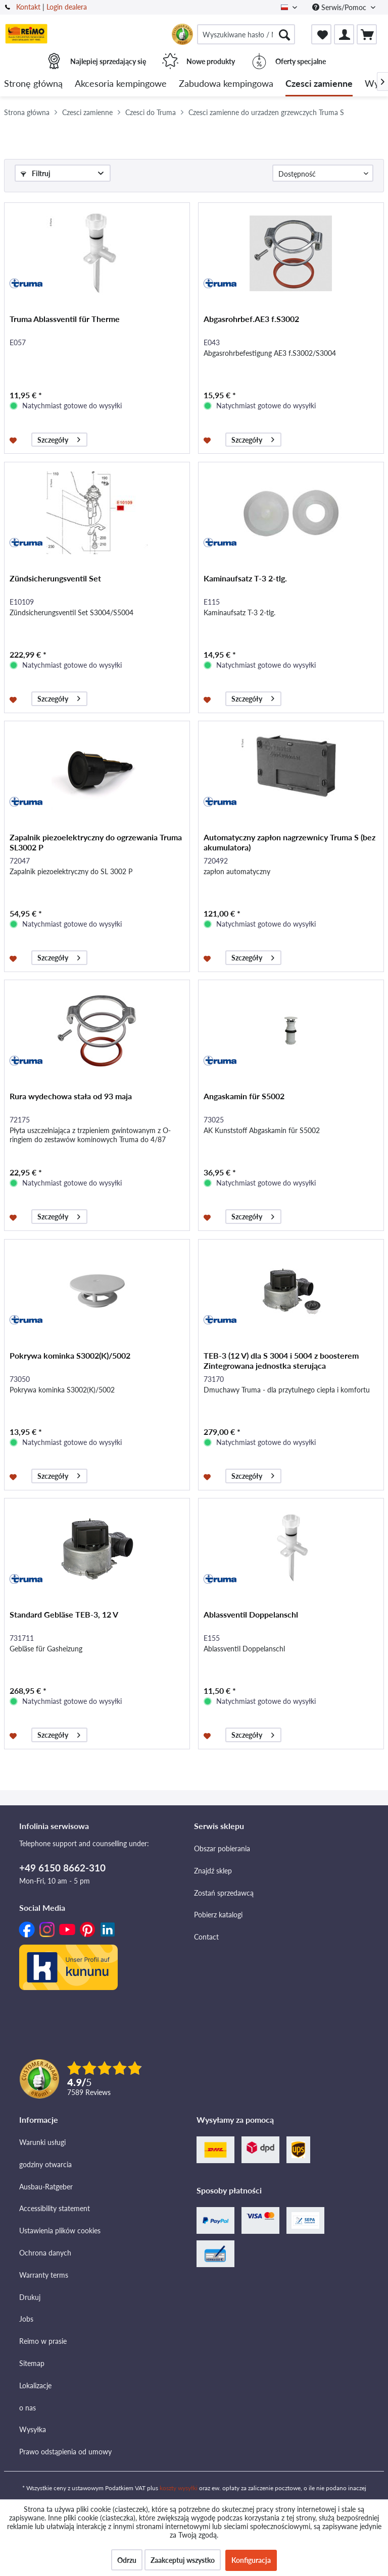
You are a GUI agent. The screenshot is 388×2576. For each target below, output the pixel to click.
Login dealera (66, 7)
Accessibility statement (54, 2208)
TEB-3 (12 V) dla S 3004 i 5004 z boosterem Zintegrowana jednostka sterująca (281, 1360)
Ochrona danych (45, 2252)
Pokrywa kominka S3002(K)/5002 (70, 1355)
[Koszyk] (367, 34)
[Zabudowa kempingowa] (226, 84)
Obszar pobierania (222, 1848)
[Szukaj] (284, 34)
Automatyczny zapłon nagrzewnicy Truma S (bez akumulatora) (289, 842)
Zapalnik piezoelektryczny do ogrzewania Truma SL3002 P (96, 842)
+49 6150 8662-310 (62, 1867)
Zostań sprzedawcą (224, 1893)
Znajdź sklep (213, 1870)
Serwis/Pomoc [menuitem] (340, 7)
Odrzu (126, 2560)
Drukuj (29, 2297)
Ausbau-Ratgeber (46, 2186)
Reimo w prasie (43, 2341)
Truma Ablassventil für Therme (65, 319)
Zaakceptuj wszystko (183, 2560)
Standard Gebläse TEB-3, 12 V (64, 1614)
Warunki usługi (42, 2142)
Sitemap (31, 2363)
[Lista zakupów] (321, 34)
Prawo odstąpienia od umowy (65, 2451)
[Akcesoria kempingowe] (121, 84)
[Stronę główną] (33, 84)
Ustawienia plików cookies (60, 2230)
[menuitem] (246, 34)
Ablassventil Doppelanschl (251, 1614)
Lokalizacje (35, 2385)
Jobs (26, 2319)
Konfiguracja (251, 2560)
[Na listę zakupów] (14, 440)
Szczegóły (58, 438)
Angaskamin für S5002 (244, 1096)
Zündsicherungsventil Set (55, 578)
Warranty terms (43, 2275)
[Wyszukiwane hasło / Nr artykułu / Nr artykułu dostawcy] (246, 34)
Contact (206, 1937)
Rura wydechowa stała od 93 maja (71, 1096)
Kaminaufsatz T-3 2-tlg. (245, 578)
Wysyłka (32, 2429)
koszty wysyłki (179, 2488)
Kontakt (28, 7)
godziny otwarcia (45, 2164)
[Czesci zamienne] (319, 84)
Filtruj (36, 173)
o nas (27, 2407)
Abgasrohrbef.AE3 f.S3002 (251, 319)
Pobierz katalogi (218, 1914)
